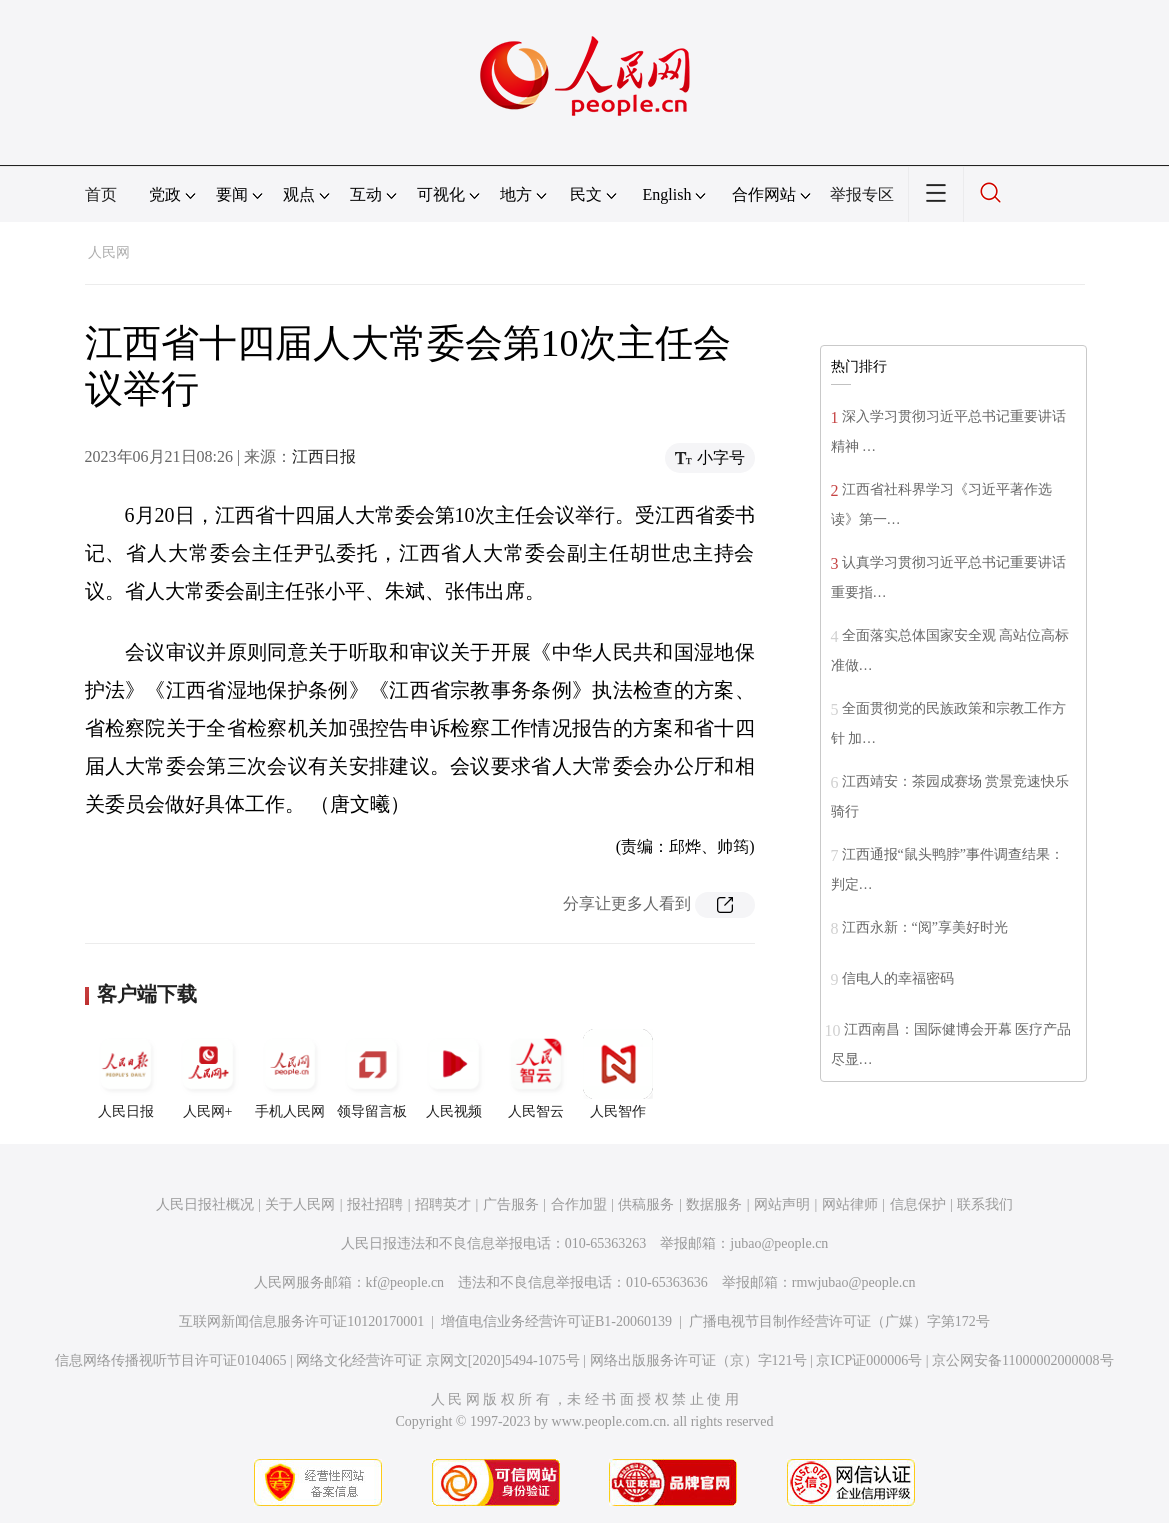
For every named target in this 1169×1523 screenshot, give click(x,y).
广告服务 (511, 1204)
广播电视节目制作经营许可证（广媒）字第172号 (839, 1321)
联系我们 (985, 1204)
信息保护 (918, 1204)
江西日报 (324, 456)
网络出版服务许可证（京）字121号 (698, 1360)
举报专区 (862, 194)
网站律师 (850, 1204)
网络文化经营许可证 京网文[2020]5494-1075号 (438, 1360)
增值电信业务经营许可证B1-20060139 (556, 1321)
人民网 (109, 252)
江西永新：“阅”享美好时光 (925, 927)
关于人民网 (300, 1204)
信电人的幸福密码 (898, 978)
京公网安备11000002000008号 (1022, 1360)
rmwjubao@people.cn (854, 1282)
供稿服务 (646, 1204)
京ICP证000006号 (869, 1360)
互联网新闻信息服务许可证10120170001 (301, 1321)
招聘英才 (443, 1204)
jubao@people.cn (779, 1243)
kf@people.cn (405, 1282)
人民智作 (618, 1074)
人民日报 (126, 1074)
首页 (101, 194)
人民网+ (208, 1074)
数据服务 (714, 1204)
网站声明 (782, 1204)
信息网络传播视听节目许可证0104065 (170, 1360)
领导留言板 (372, 1074)
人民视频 (454, 1074)
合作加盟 (579, 1204)
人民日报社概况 (205, 1204)
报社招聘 (375, 1204)
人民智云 (536, 1074)
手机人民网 (290, 1074)
